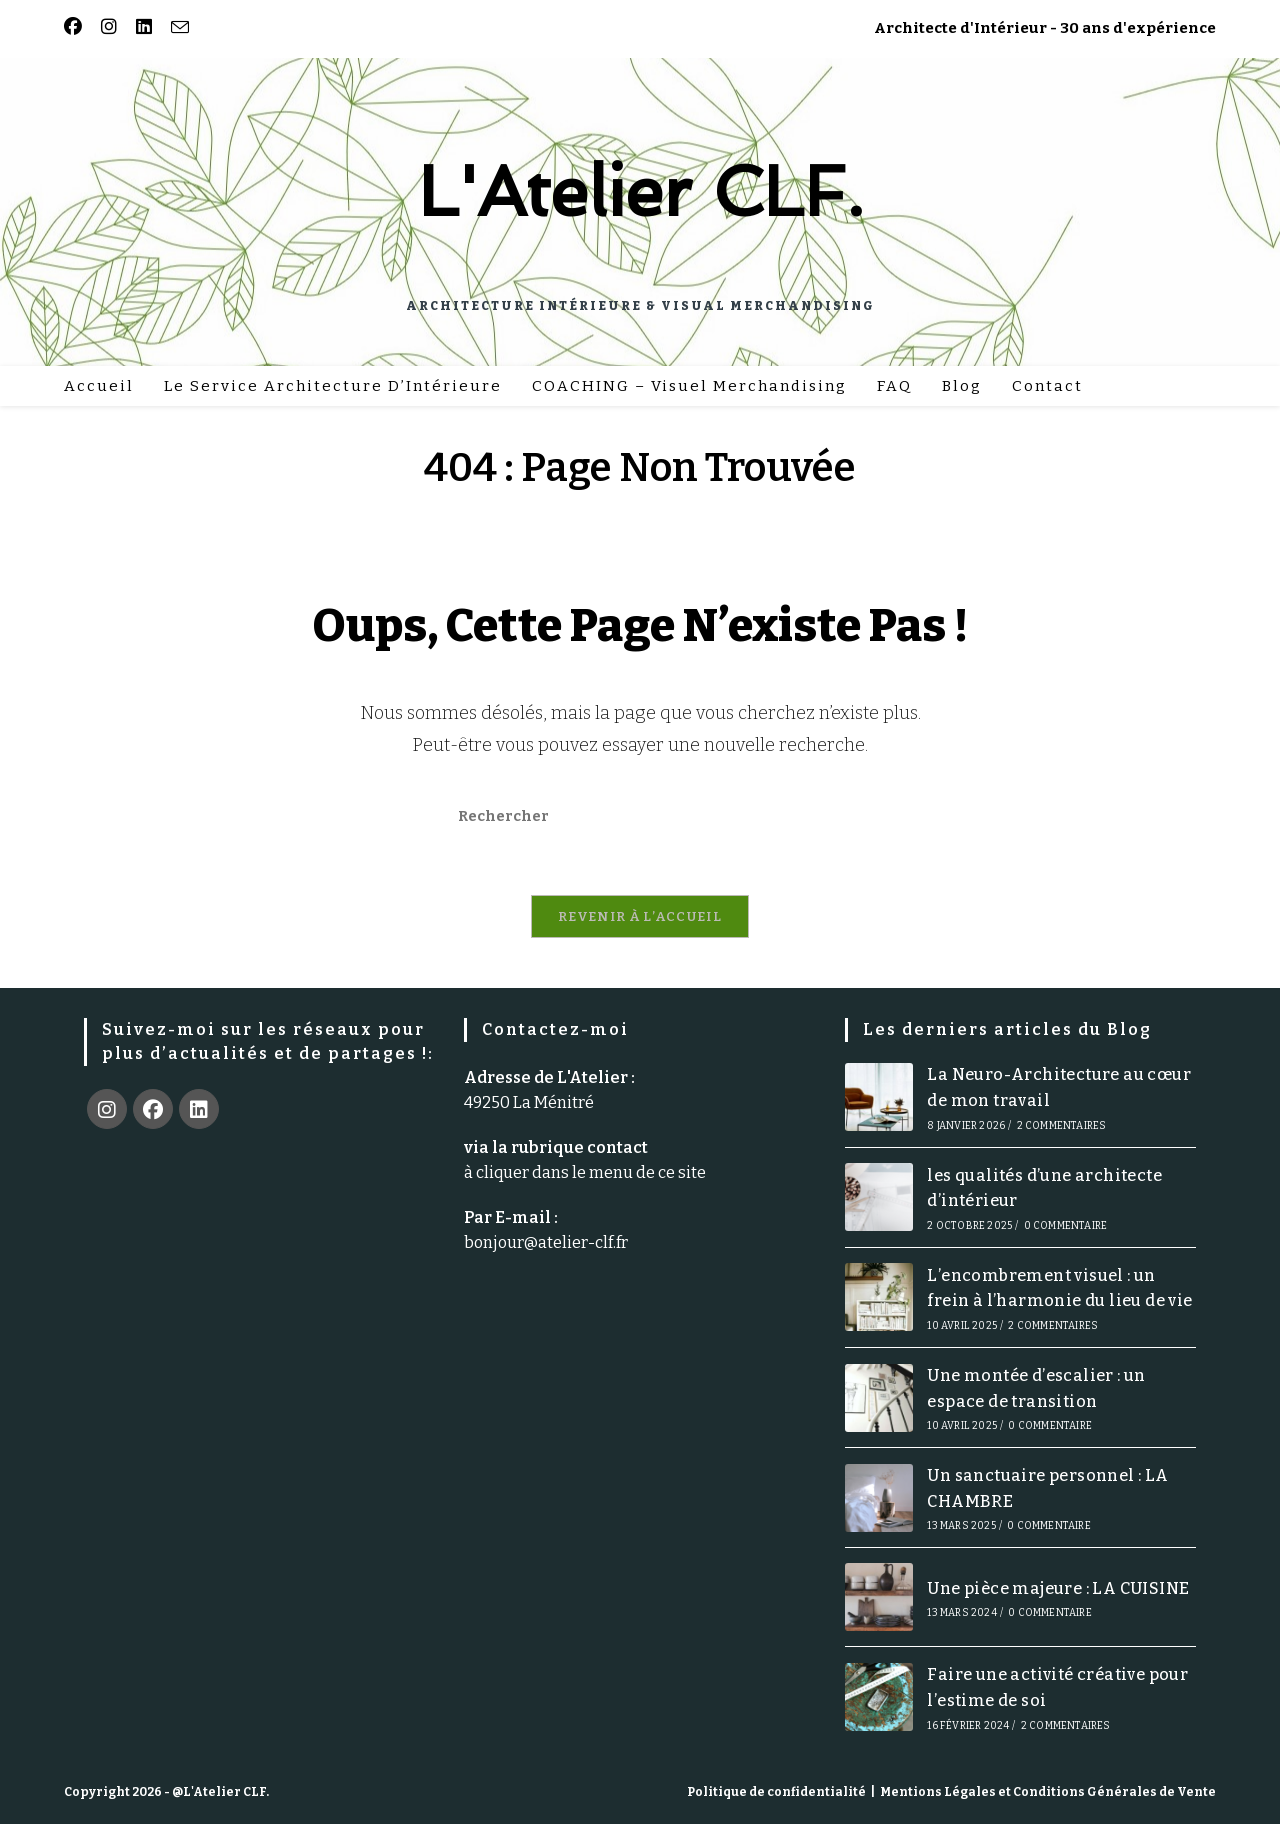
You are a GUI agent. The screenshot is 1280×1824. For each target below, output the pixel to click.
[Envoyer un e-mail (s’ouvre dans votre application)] (176, 28)
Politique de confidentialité (776, 1792)
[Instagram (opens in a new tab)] (105, 28)
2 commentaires (1062, 1126)
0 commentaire (1066, 1227)
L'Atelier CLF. (640, 191)
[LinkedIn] (199, 1110)
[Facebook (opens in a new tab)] (76, 28)
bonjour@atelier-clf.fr (546, 1243)
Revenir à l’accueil (640, 917)
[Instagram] (107, 1110)
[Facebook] (153, 1110)
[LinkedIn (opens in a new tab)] (140, 28)
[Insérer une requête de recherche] (640, 816)
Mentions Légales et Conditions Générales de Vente (1048, 1792)
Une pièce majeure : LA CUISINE (1058, 1588)
